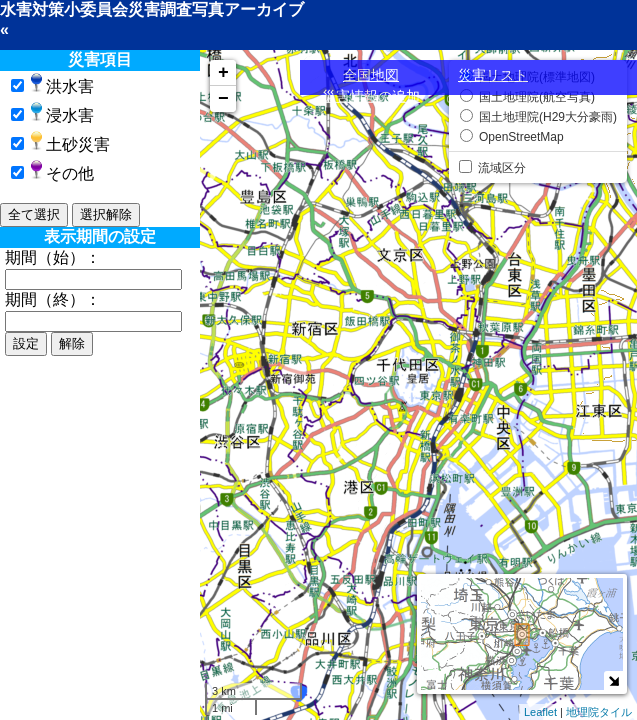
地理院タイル (599, 712)
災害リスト (493, 75)
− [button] (223, 99)
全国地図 (371, 75)
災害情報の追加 (371, 96)
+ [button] (223, 73)
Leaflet (540, 712)
